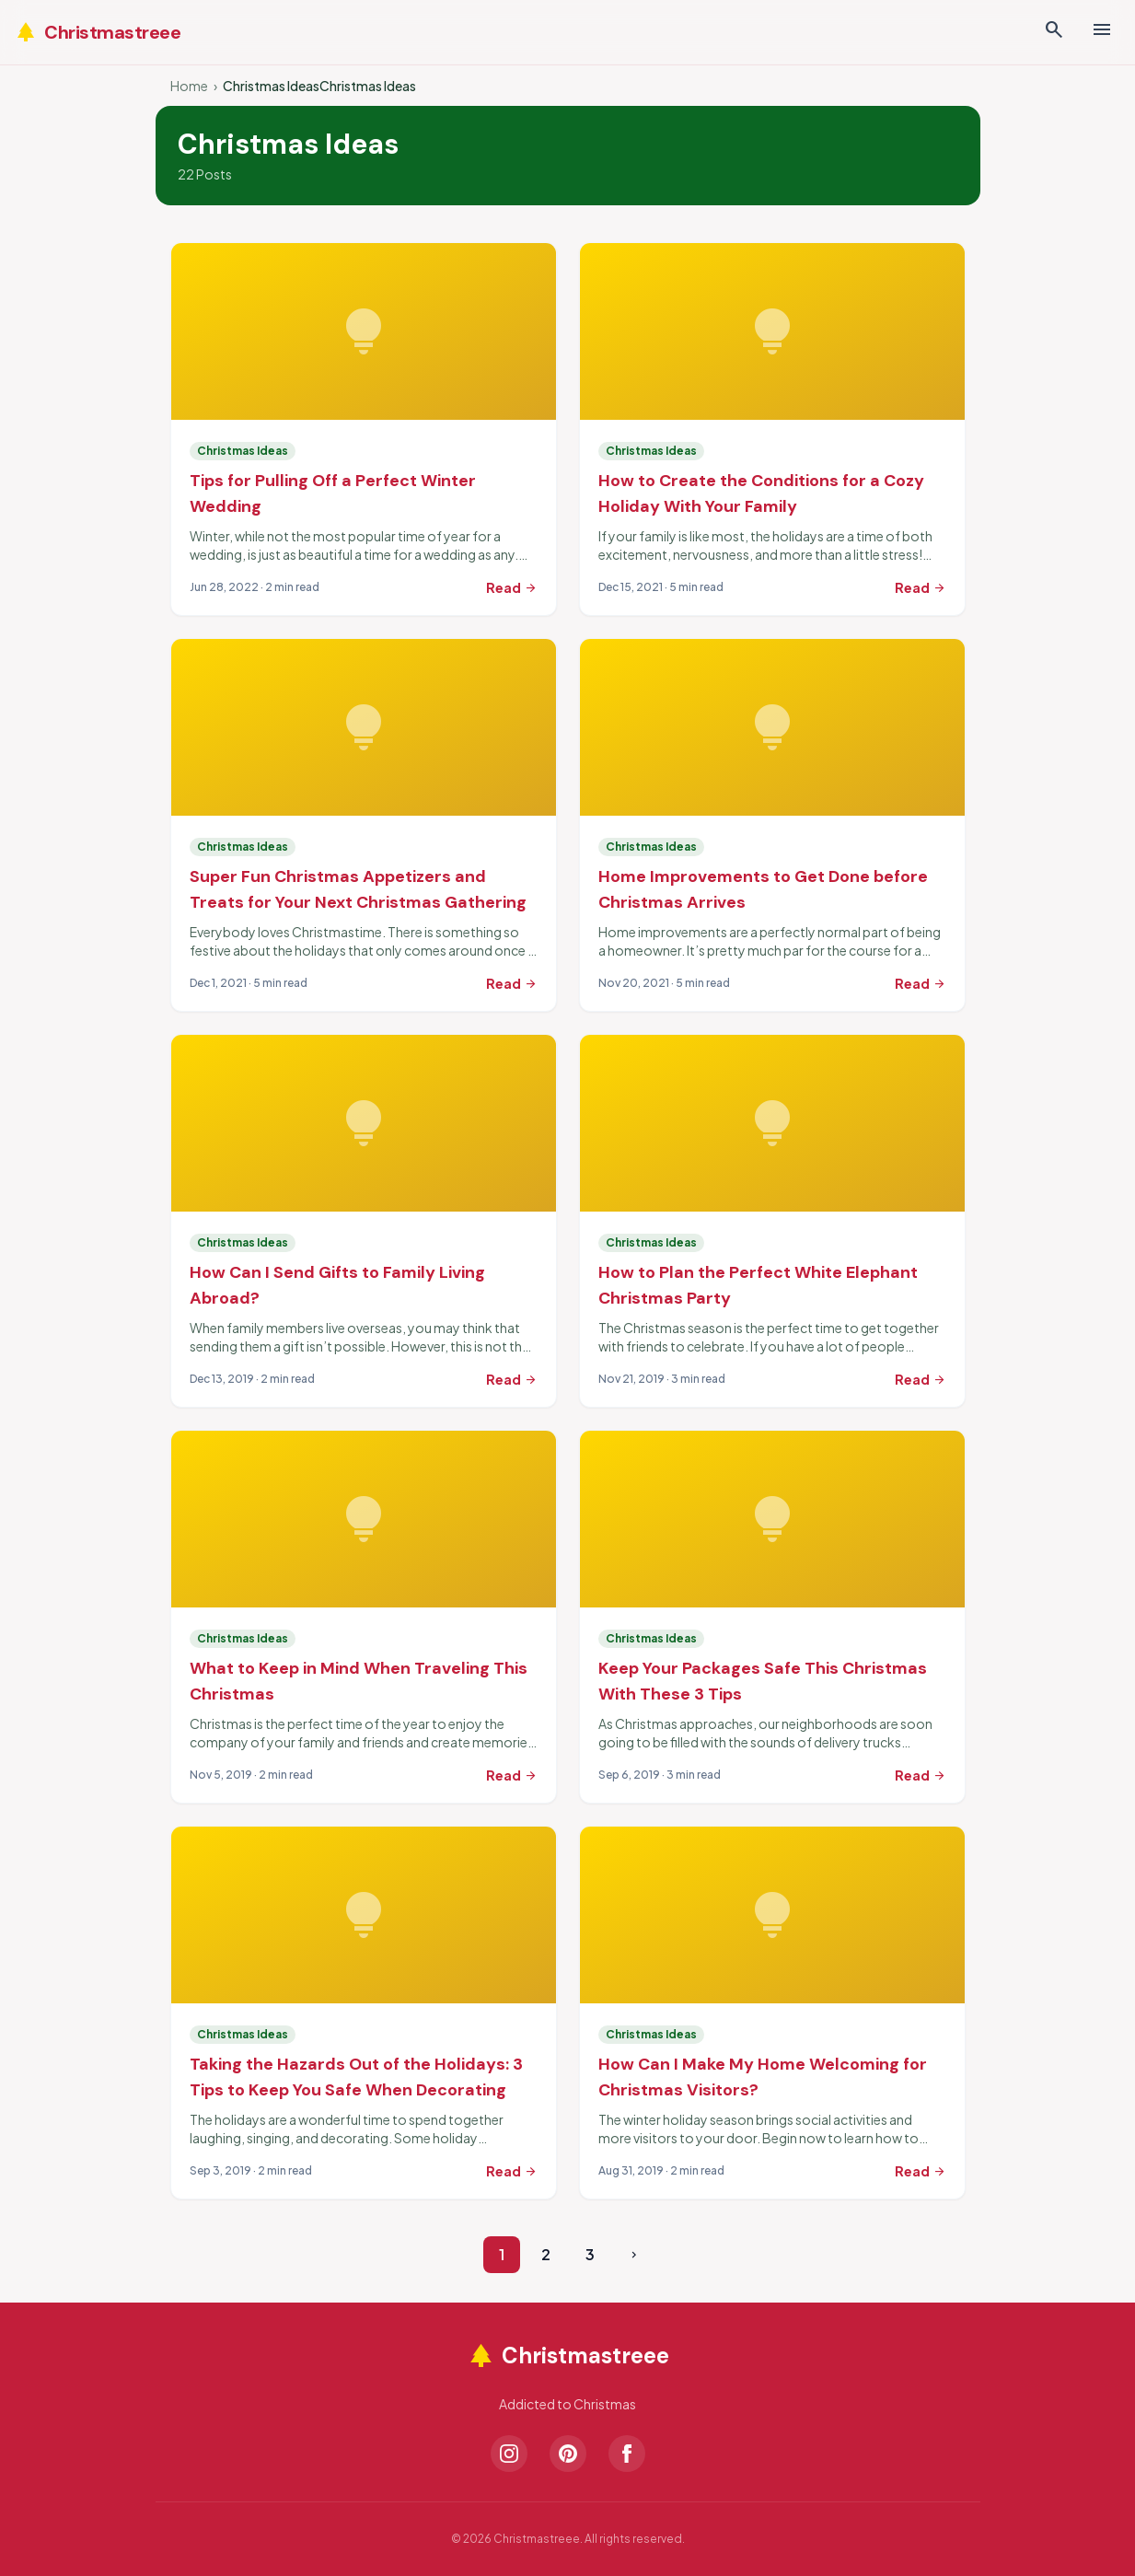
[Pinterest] (568, 2453)
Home (189, 85)
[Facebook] (626, 2453)
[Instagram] (509, 2453)
